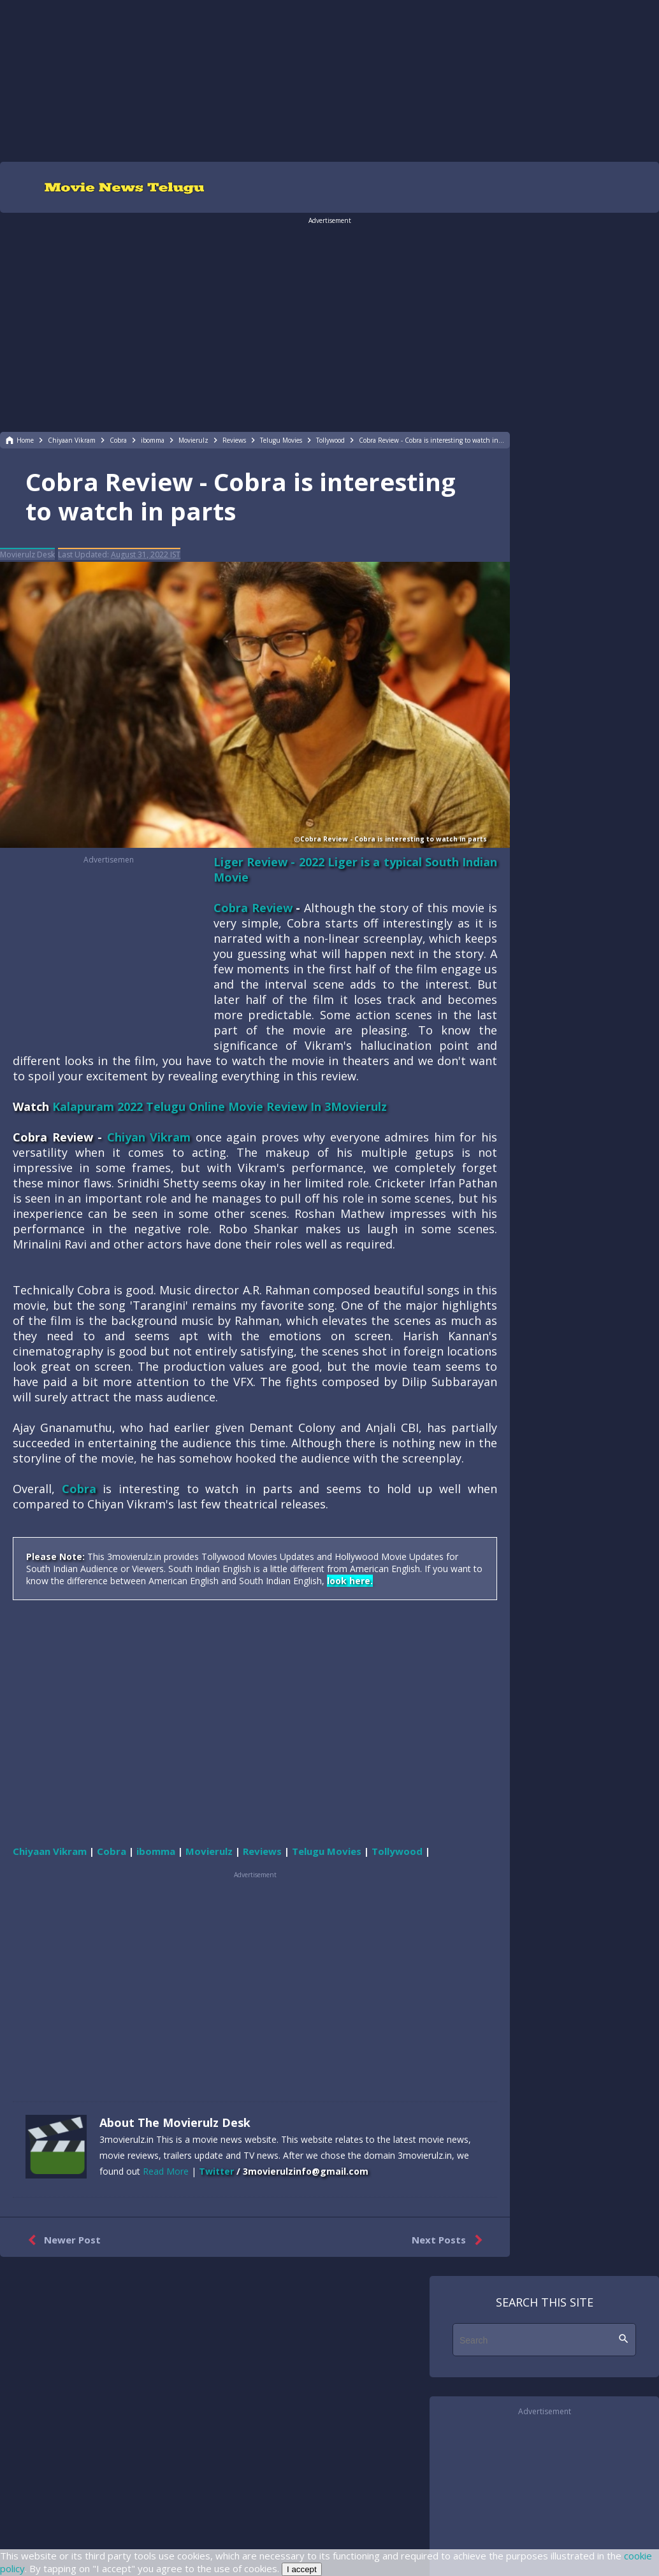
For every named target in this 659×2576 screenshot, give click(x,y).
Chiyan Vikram (149, 1137)
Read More (166, 2171)
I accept (302, 2569)
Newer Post (61, 2240)
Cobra (79, 1488)
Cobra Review (253, 907)
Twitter (216, 2171)
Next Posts (450, 2240)
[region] (329, 79)
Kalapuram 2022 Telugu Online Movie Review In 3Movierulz (219, 1106)
